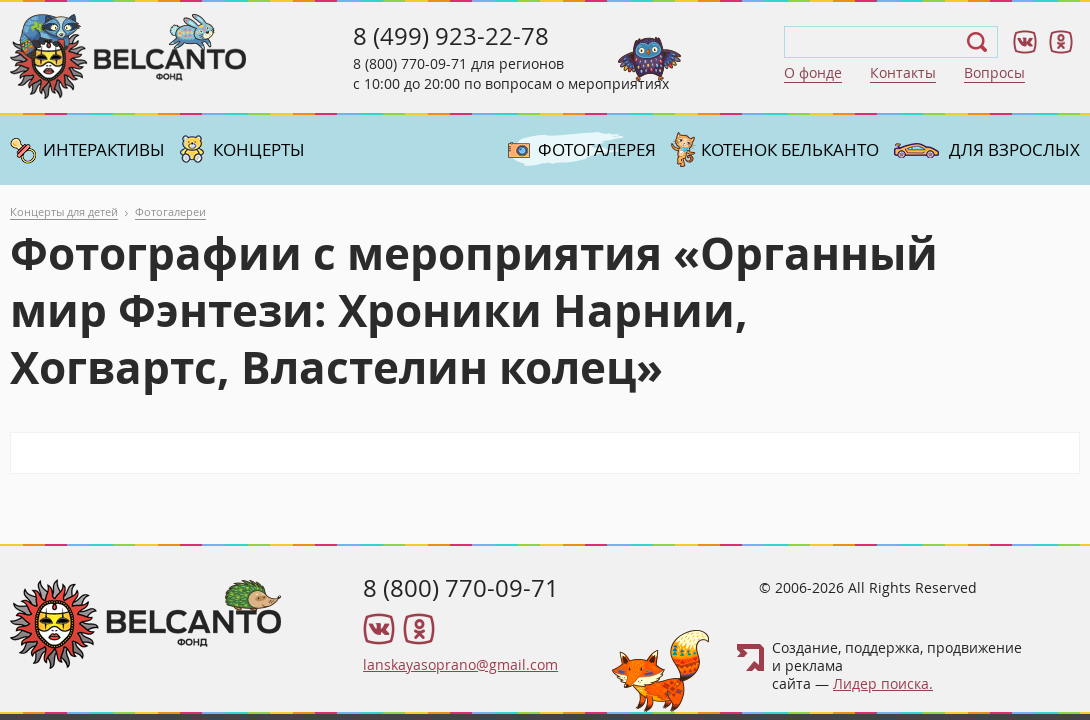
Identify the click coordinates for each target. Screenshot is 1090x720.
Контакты (903, 72)
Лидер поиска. (883, 683)
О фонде (813, 72)
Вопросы (994, 72)
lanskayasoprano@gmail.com (460, 664)
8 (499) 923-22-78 (451, 36)
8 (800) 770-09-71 (410, 63)
